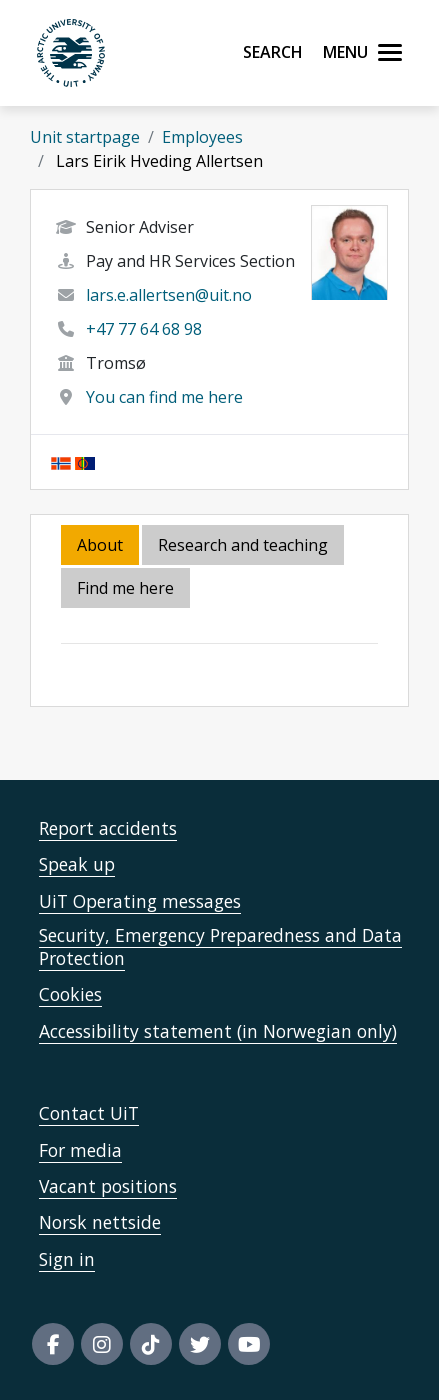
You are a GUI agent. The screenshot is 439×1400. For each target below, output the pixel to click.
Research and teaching (243, 545)
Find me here (125, 588)
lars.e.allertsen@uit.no (169, 295)
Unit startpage (85, 137)
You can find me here (164, 397)
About (100, 545)
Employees (202, 137)
